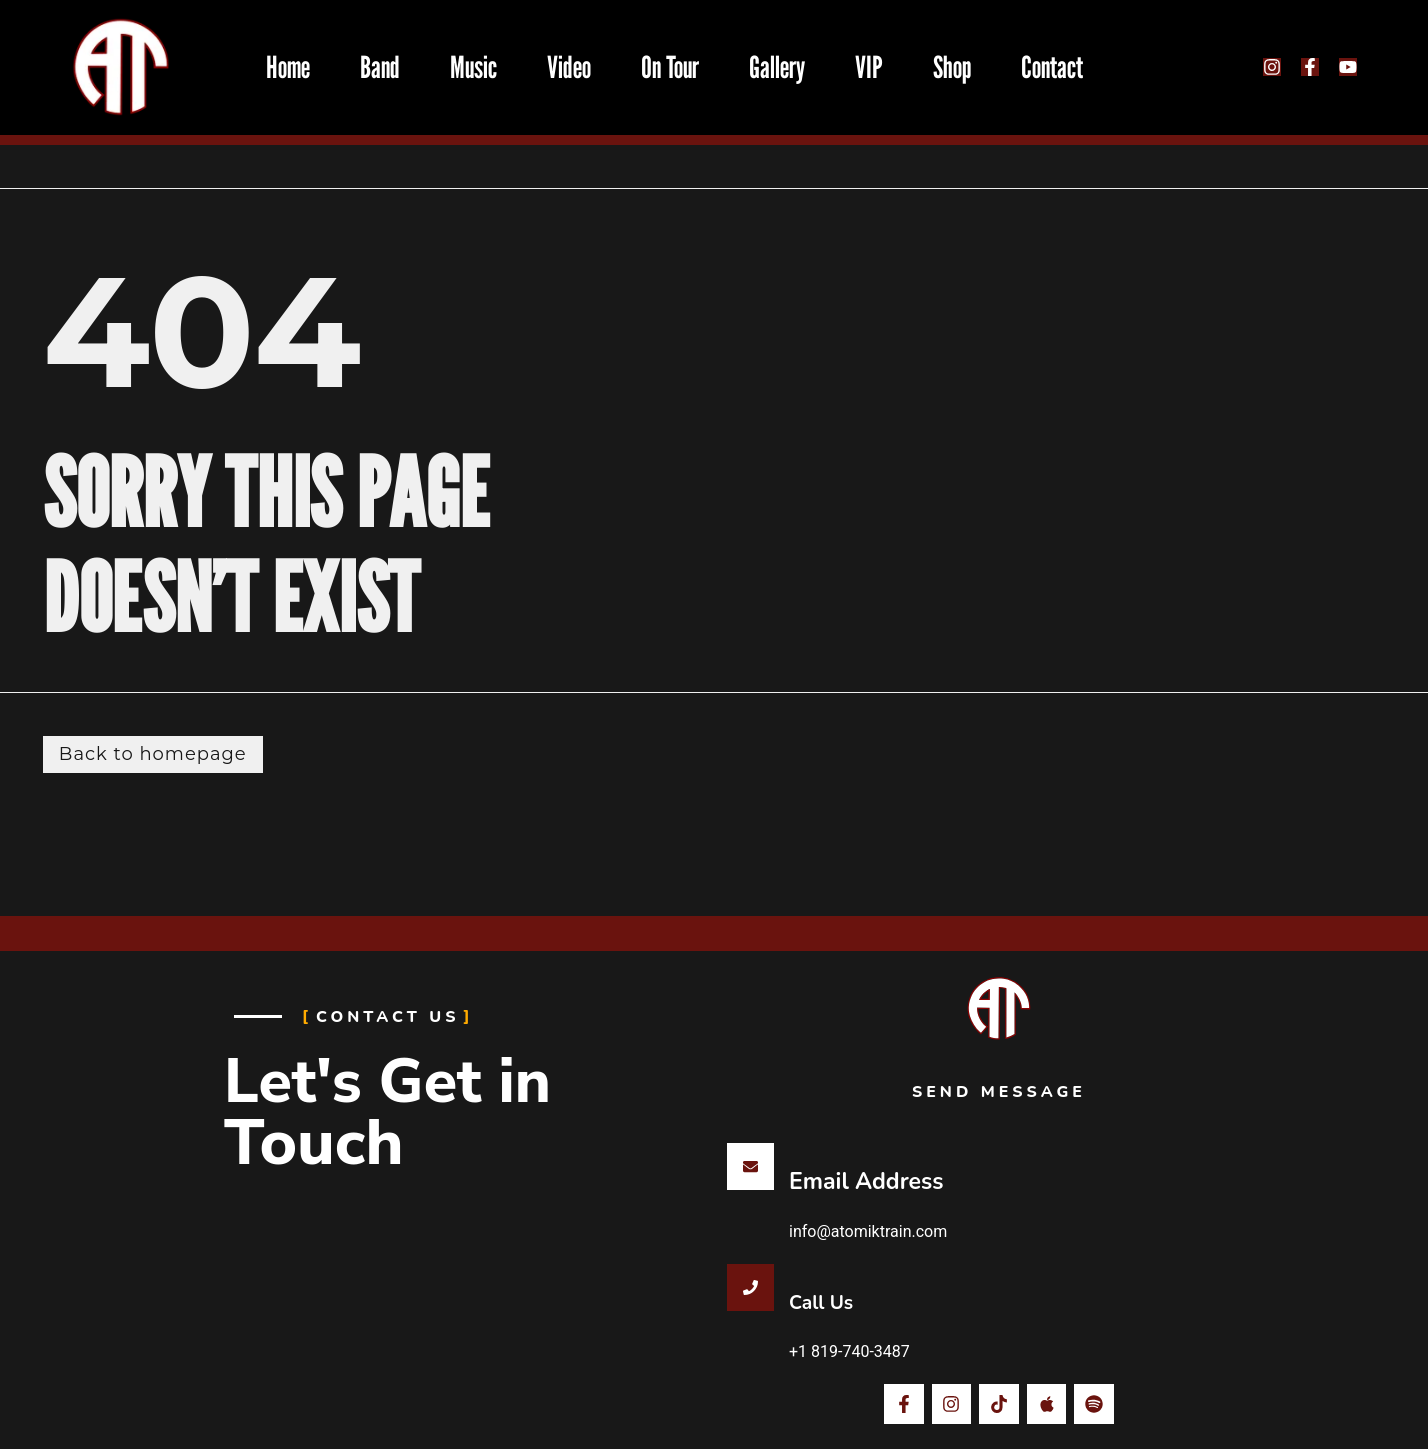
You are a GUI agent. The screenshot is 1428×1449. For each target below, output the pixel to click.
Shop (952, 67)
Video (569, 67)
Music (473, 67)
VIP (869, 67)
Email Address (866, 1181)
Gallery (777, 67)
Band (380, 67)
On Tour (670, 67)
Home (288, 67)
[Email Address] (750, 1166)
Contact (1052, 67)
